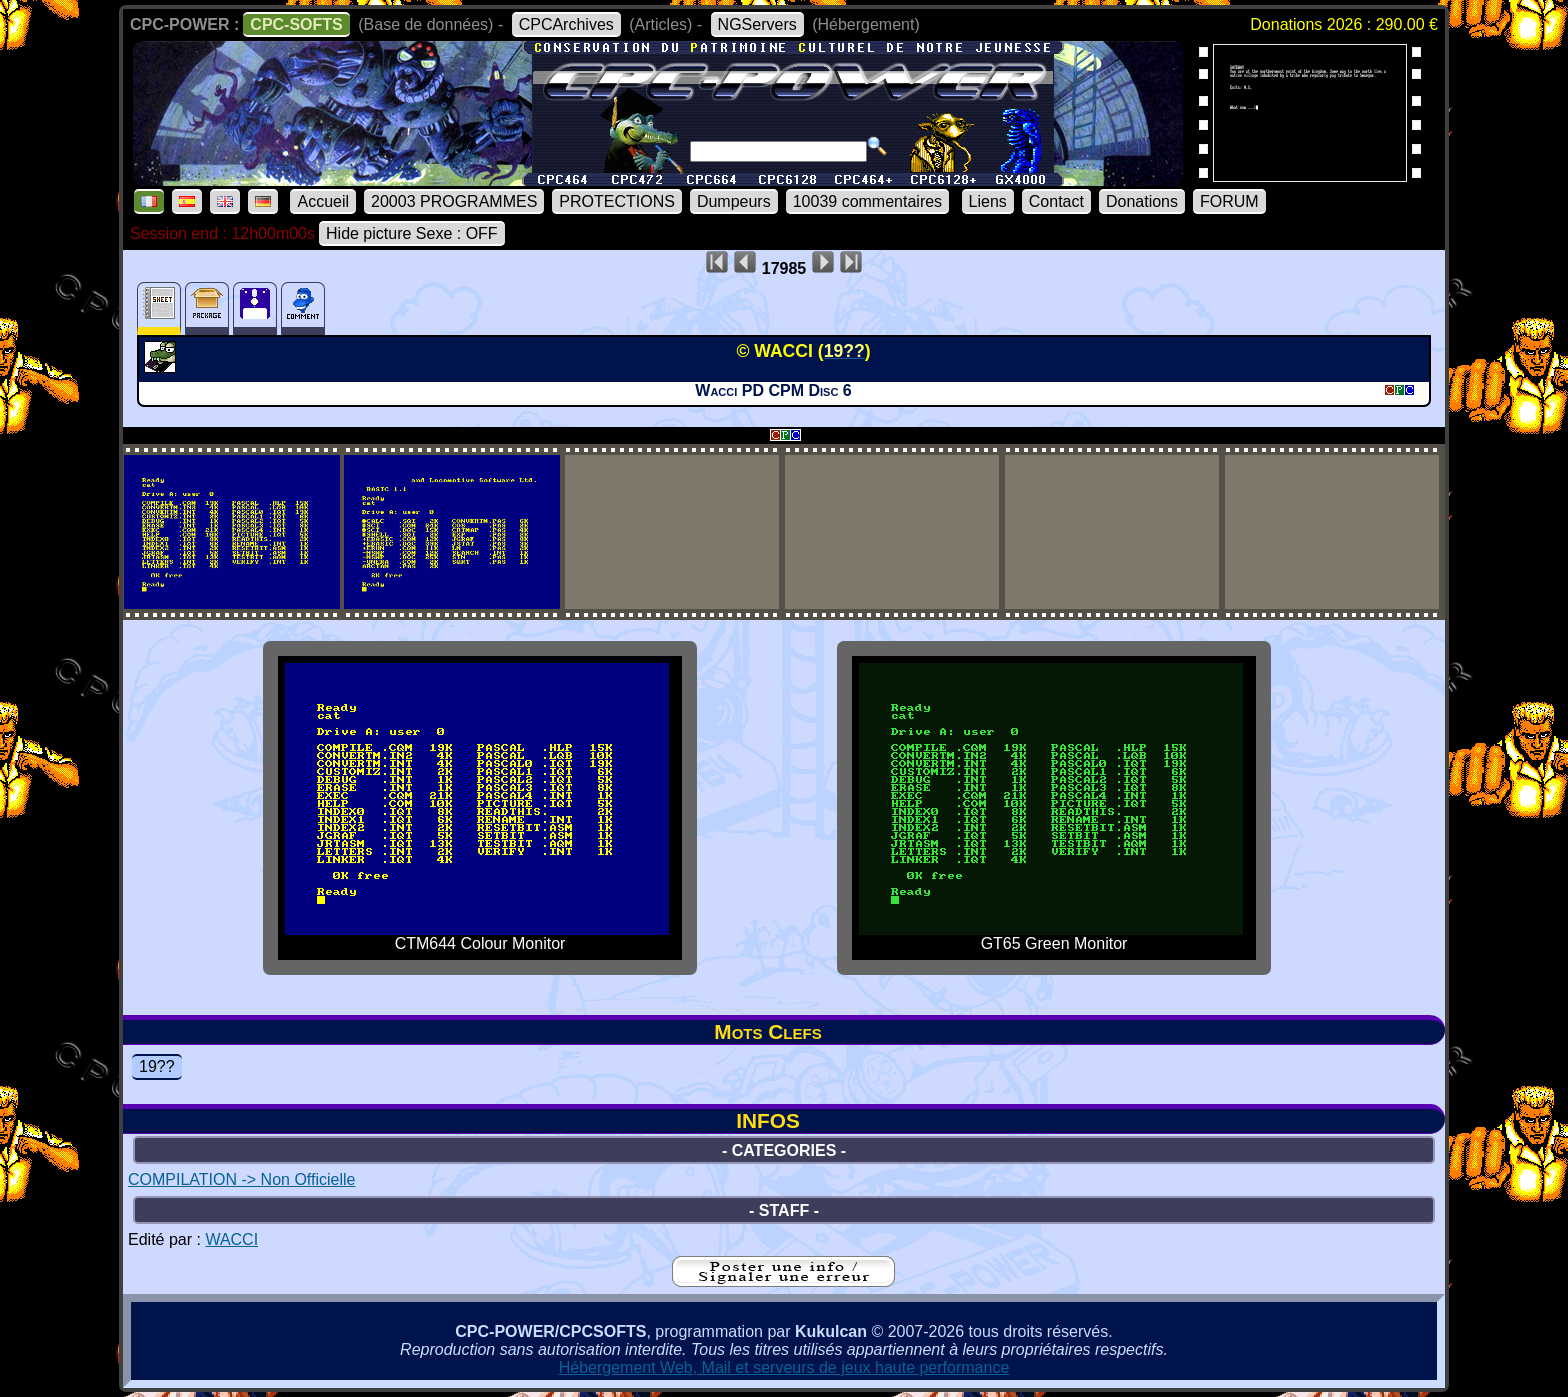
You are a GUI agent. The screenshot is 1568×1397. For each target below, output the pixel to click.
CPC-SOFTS (296, 24)
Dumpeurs (734, 201)
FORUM (1229, 201)
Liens (988, 201)
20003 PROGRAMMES (454, 201)
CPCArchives (566, 24)
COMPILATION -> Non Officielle (241, 1179)
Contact (1056, 201)
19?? (157, 1066)
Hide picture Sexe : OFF (412, 233)
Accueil (323, 201)
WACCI (231, 1239)
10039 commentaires (867, 201)
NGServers (757, 24)
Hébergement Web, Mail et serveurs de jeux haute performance (784, 1367)
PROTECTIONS (617, 201)
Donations (1142, 201)
